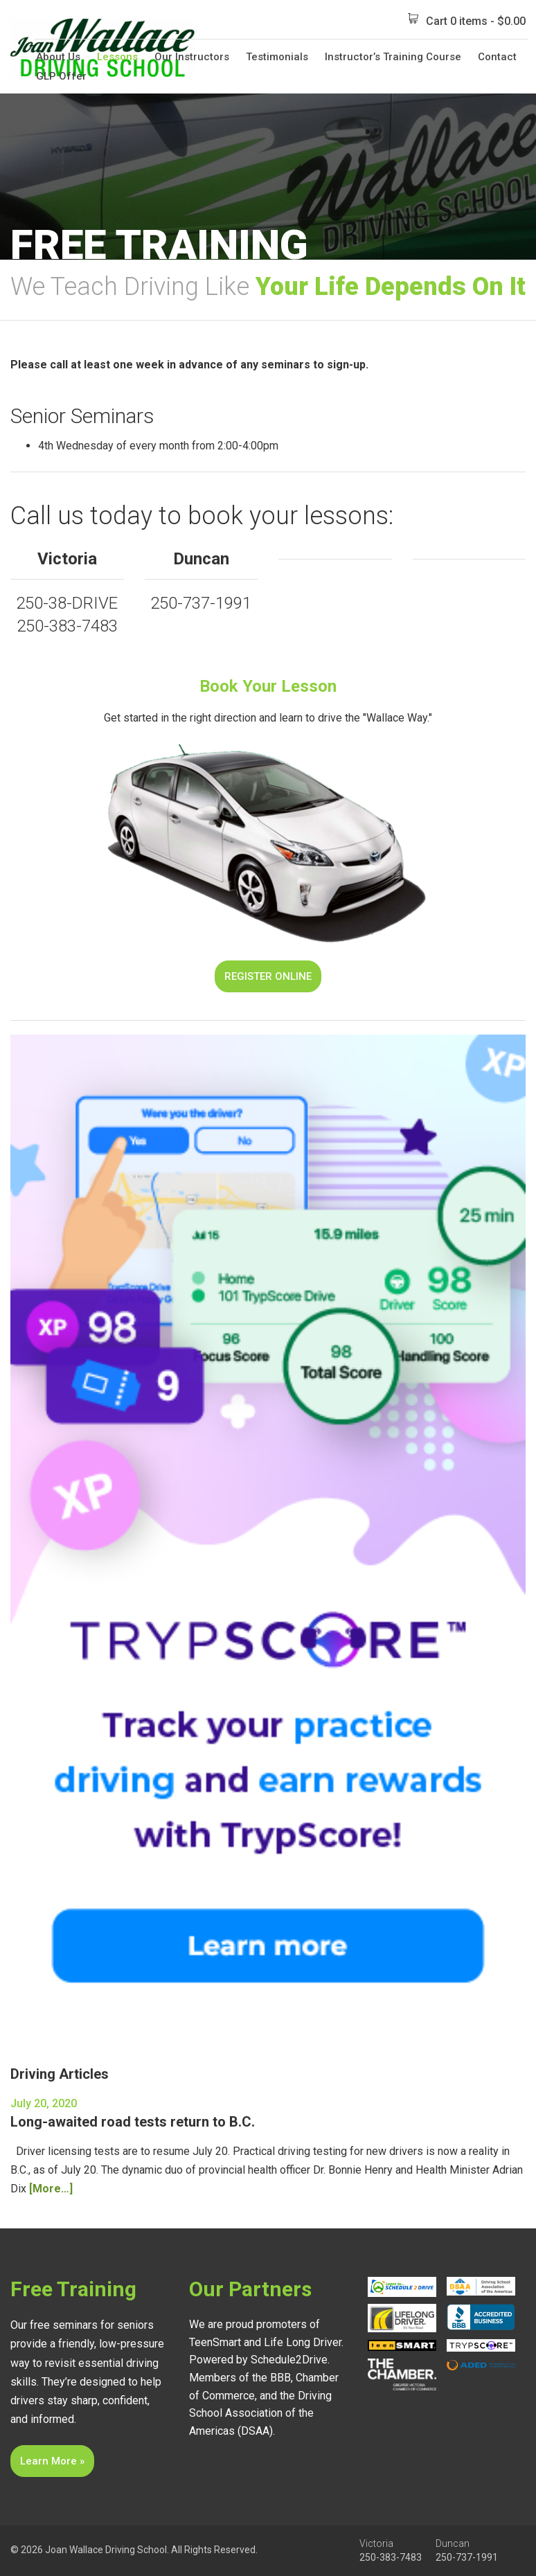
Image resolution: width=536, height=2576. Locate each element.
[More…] (51, 2188)
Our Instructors (191, 57)
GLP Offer (61, 76)
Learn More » (52, 2461)
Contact (497, 57)
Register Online (268, 976)
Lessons (117, 57)
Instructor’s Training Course (393, 57)
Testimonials (277, 57)
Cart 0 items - (467, 20)
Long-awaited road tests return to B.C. (132, 2121)
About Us (58, 57)
